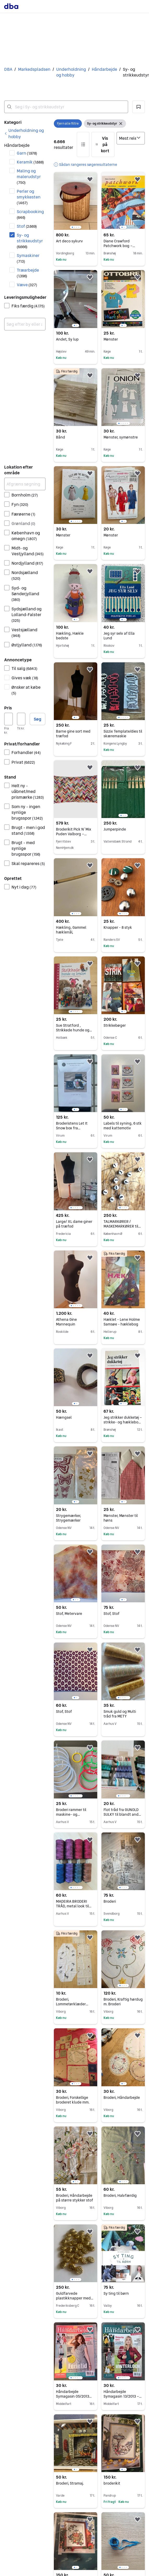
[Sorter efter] (131, 138)
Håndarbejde (104, 69)
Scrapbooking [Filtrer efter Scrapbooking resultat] (30, 214)
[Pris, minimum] (8, 719)
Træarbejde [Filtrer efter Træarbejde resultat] (28, 273)
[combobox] (66, 107)
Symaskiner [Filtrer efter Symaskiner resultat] (28, 258)
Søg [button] (37, 719)
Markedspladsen (34, 69)
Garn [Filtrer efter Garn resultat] (27, 153)
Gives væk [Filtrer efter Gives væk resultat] (25, 678)
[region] (75, 201)
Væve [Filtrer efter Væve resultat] (27, 285)
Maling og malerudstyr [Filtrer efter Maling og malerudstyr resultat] (29, 176)
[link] (24, 133)
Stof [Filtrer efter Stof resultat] (27, 226)
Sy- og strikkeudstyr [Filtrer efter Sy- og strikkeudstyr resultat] (30, 240)
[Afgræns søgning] (24, 484)
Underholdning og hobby (71, 72)
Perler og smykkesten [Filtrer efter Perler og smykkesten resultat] (29, 197)
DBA (8, 69)
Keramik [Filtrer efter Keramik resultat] (30, 162)
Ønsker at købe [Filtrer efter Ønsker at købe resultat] (26, 690)
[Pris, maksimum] (21, 719)
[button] (138, 107)
